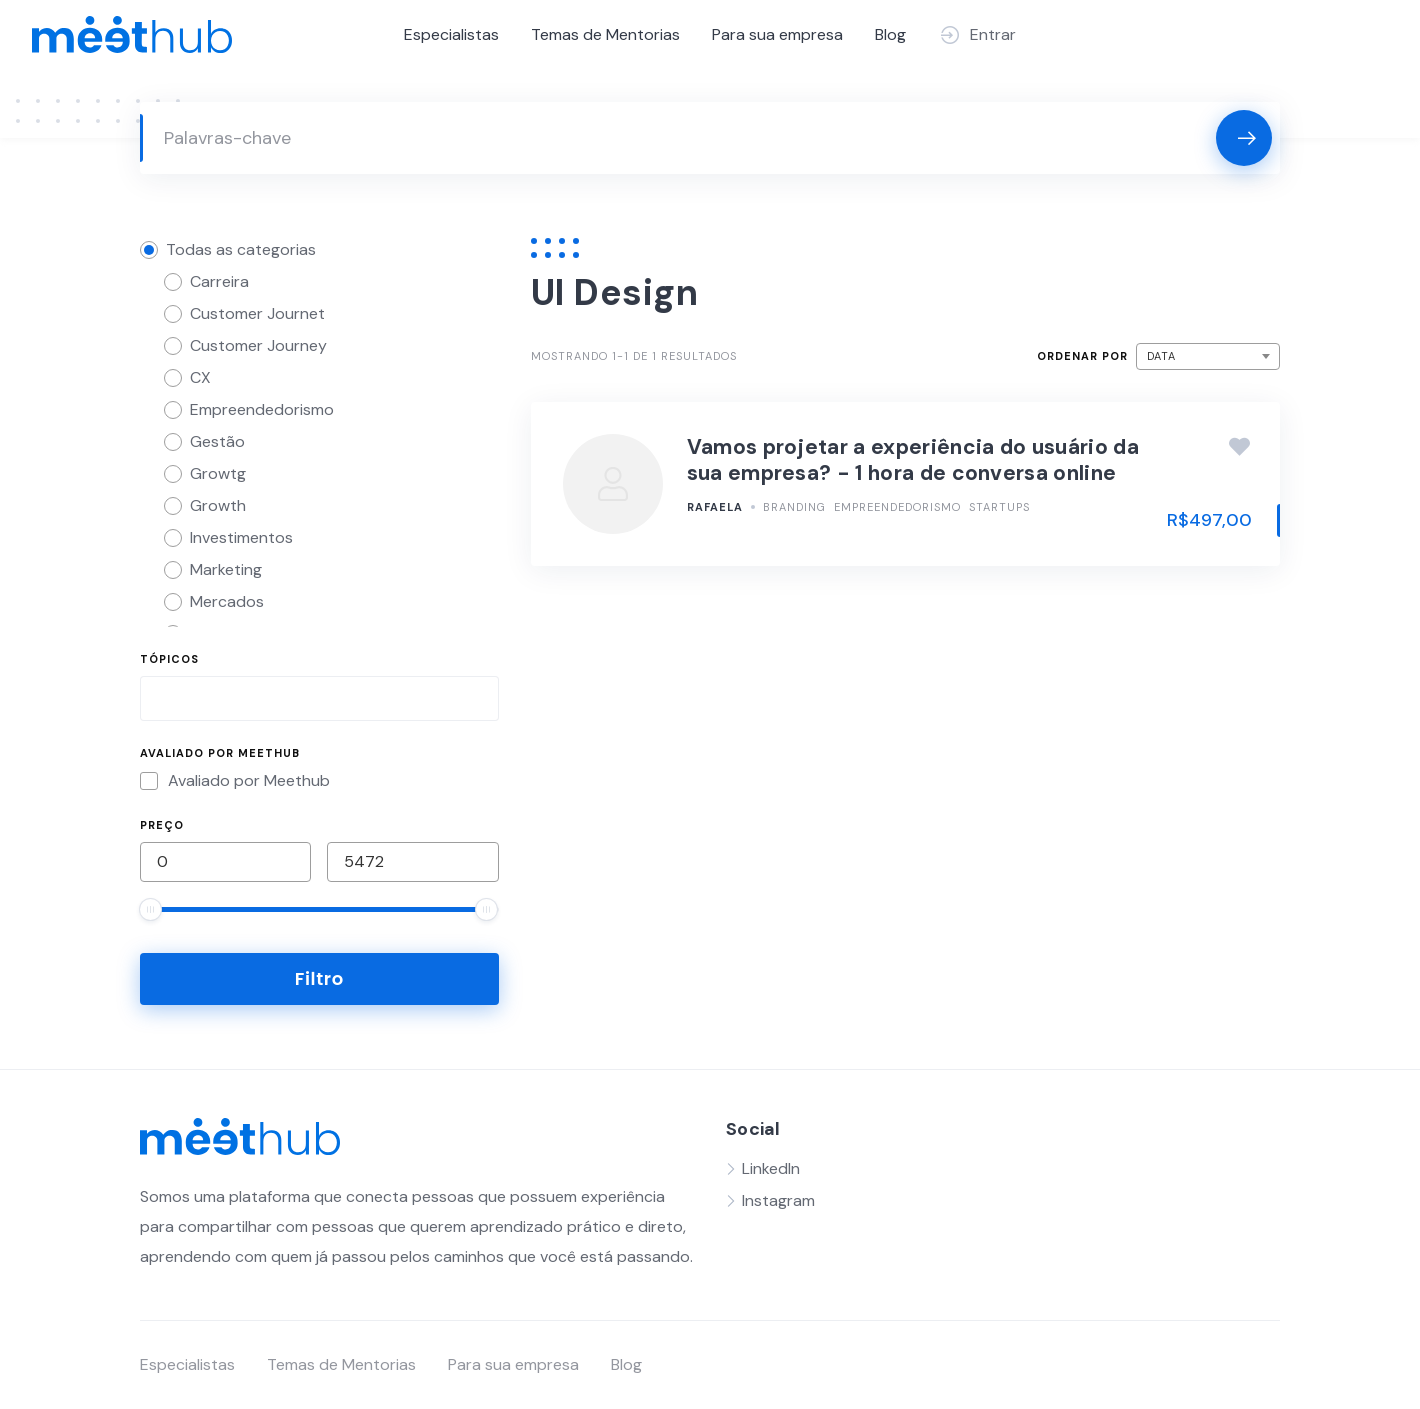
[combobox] (319, 698)
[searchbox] (163, 701)
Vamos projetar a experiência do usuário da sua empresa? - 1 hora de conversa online (913, 460)
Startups (999, 507)
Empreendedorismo (897, 507)
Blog (890, 34)
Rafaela (715, 507)
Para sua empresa (777, 34)
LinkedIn (771, 1168)
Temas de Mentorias (605, 34)
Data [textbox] (1161, 356)
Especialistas (451, 34)
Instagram (778, 1200)
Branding (794, 507)
